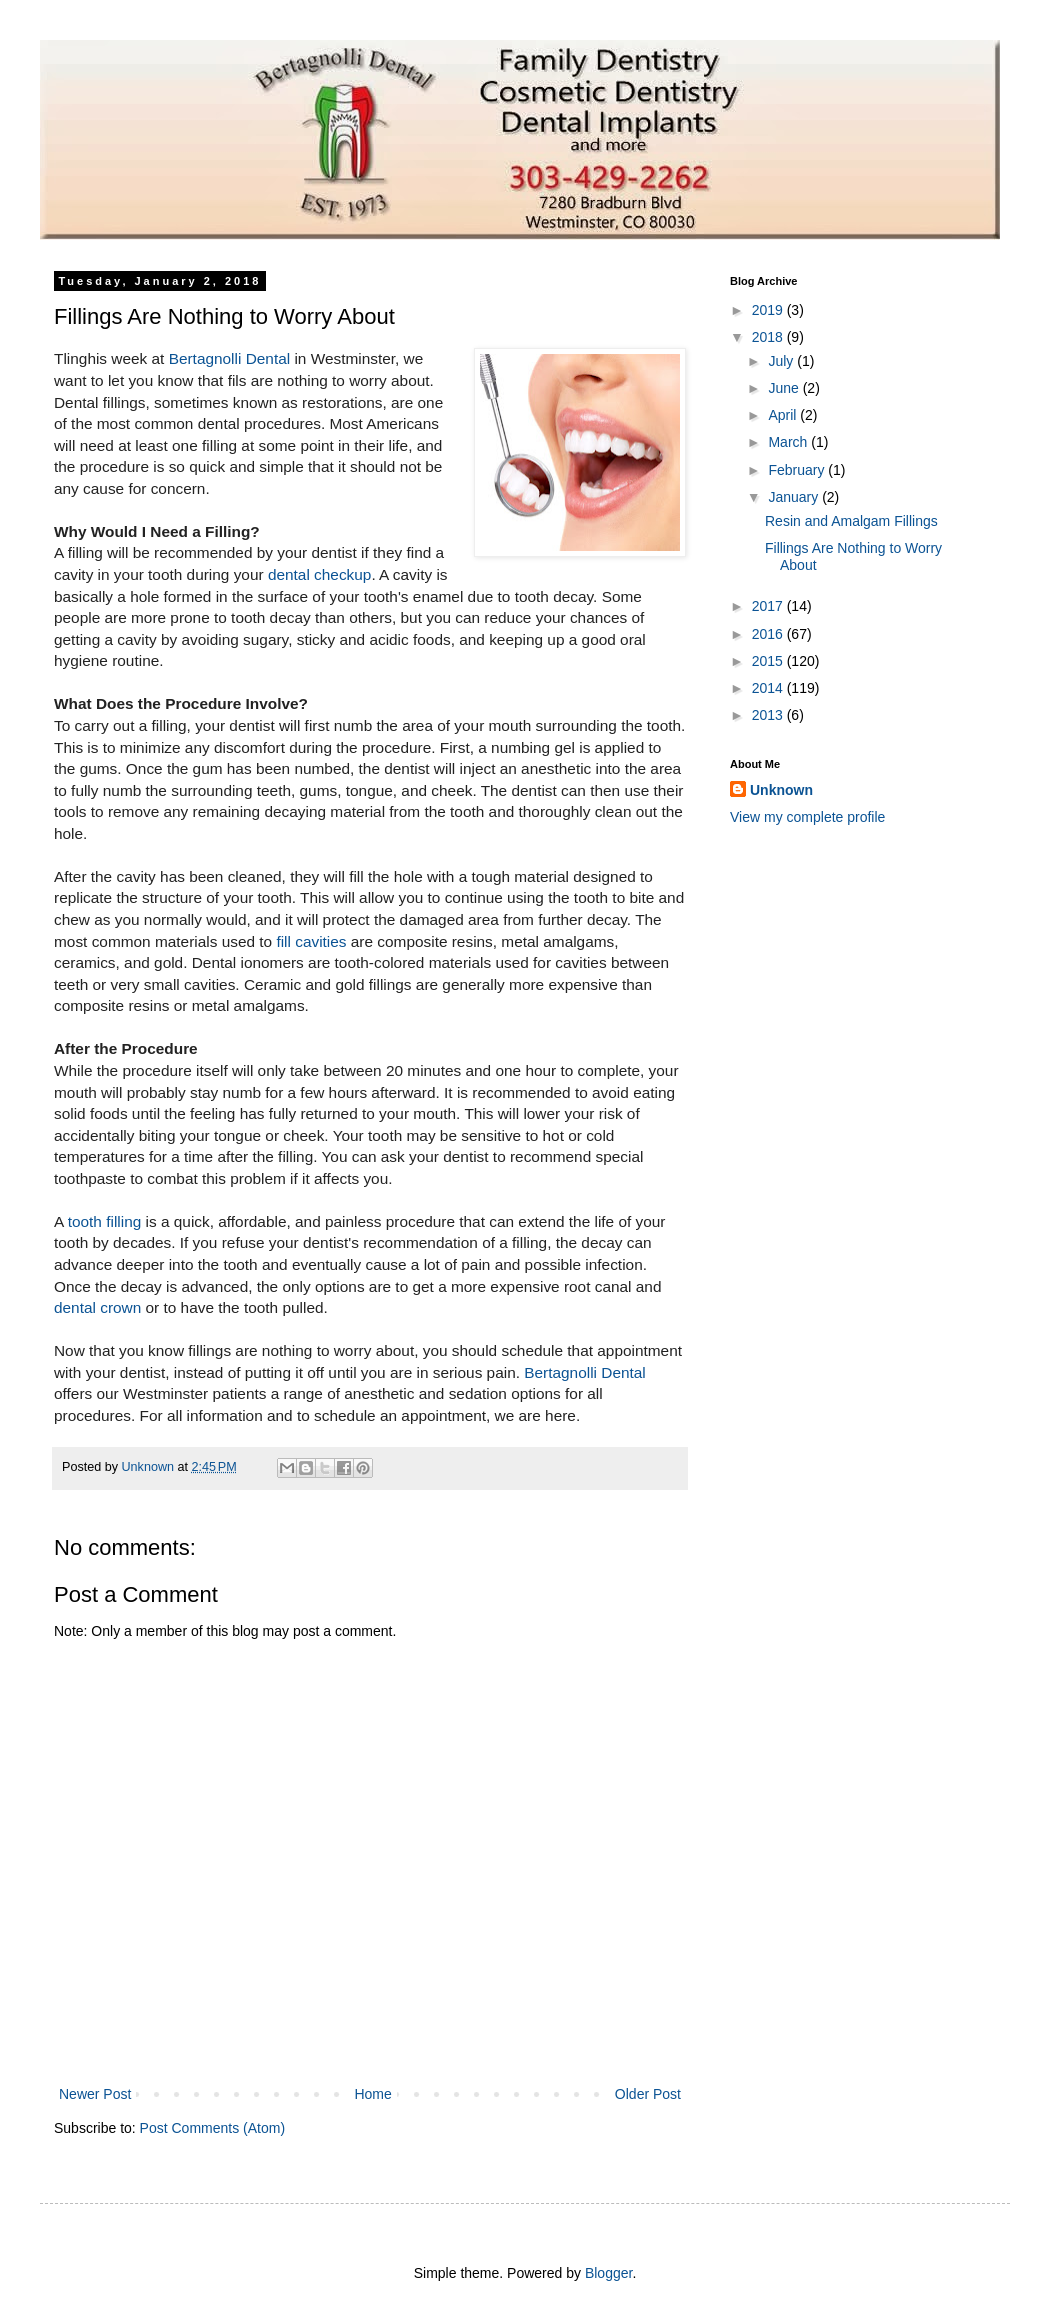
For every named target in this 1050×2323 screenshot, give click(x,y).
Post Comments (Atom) (212, 2128)
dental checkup (320, 574)
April (784, 415)
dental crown (97, 1307)
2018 (769, 337)
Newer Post (95, 2094)
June (785, 388)
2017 (769, 606)
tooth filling (105, 1221)
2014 (769, 688)
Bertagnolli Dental (230, 358)
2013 (769, 715)
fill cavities (311, 941)
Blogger (608, 2273)
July (782, 361)
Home (372, 2094)
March (789, 442)
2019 (769, 310)
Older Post (648, 2094)
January (795, 497)
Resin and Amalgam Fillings (851, 521)
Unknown (781, 790)
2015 (769, 661)
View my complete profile (807, 817)
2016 (769, 634)
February (798, 470)
